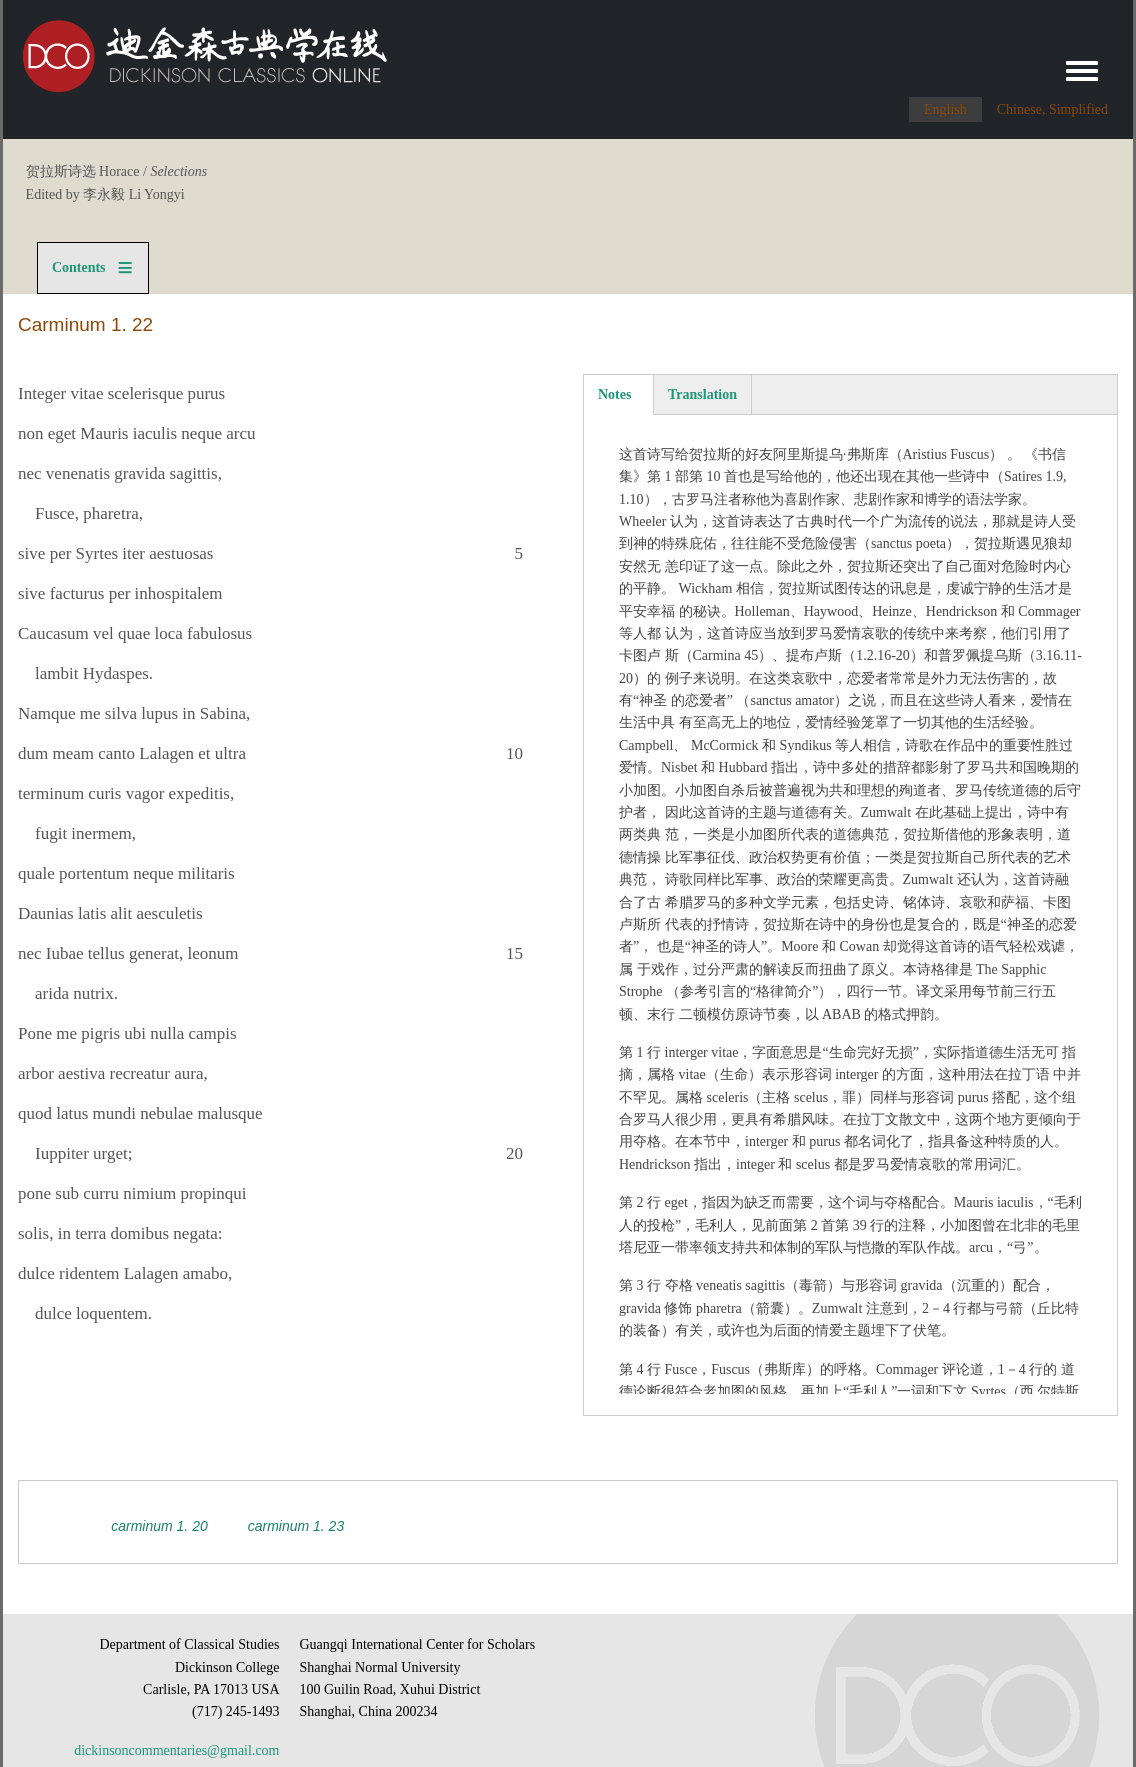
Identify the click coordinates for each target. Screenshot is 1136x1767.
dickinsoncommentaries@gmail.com (176, 1750)
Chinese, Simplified (1052, 109)
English (945, 109)
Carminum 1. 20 (159, 1526)
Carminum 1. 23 (296, 1526)
